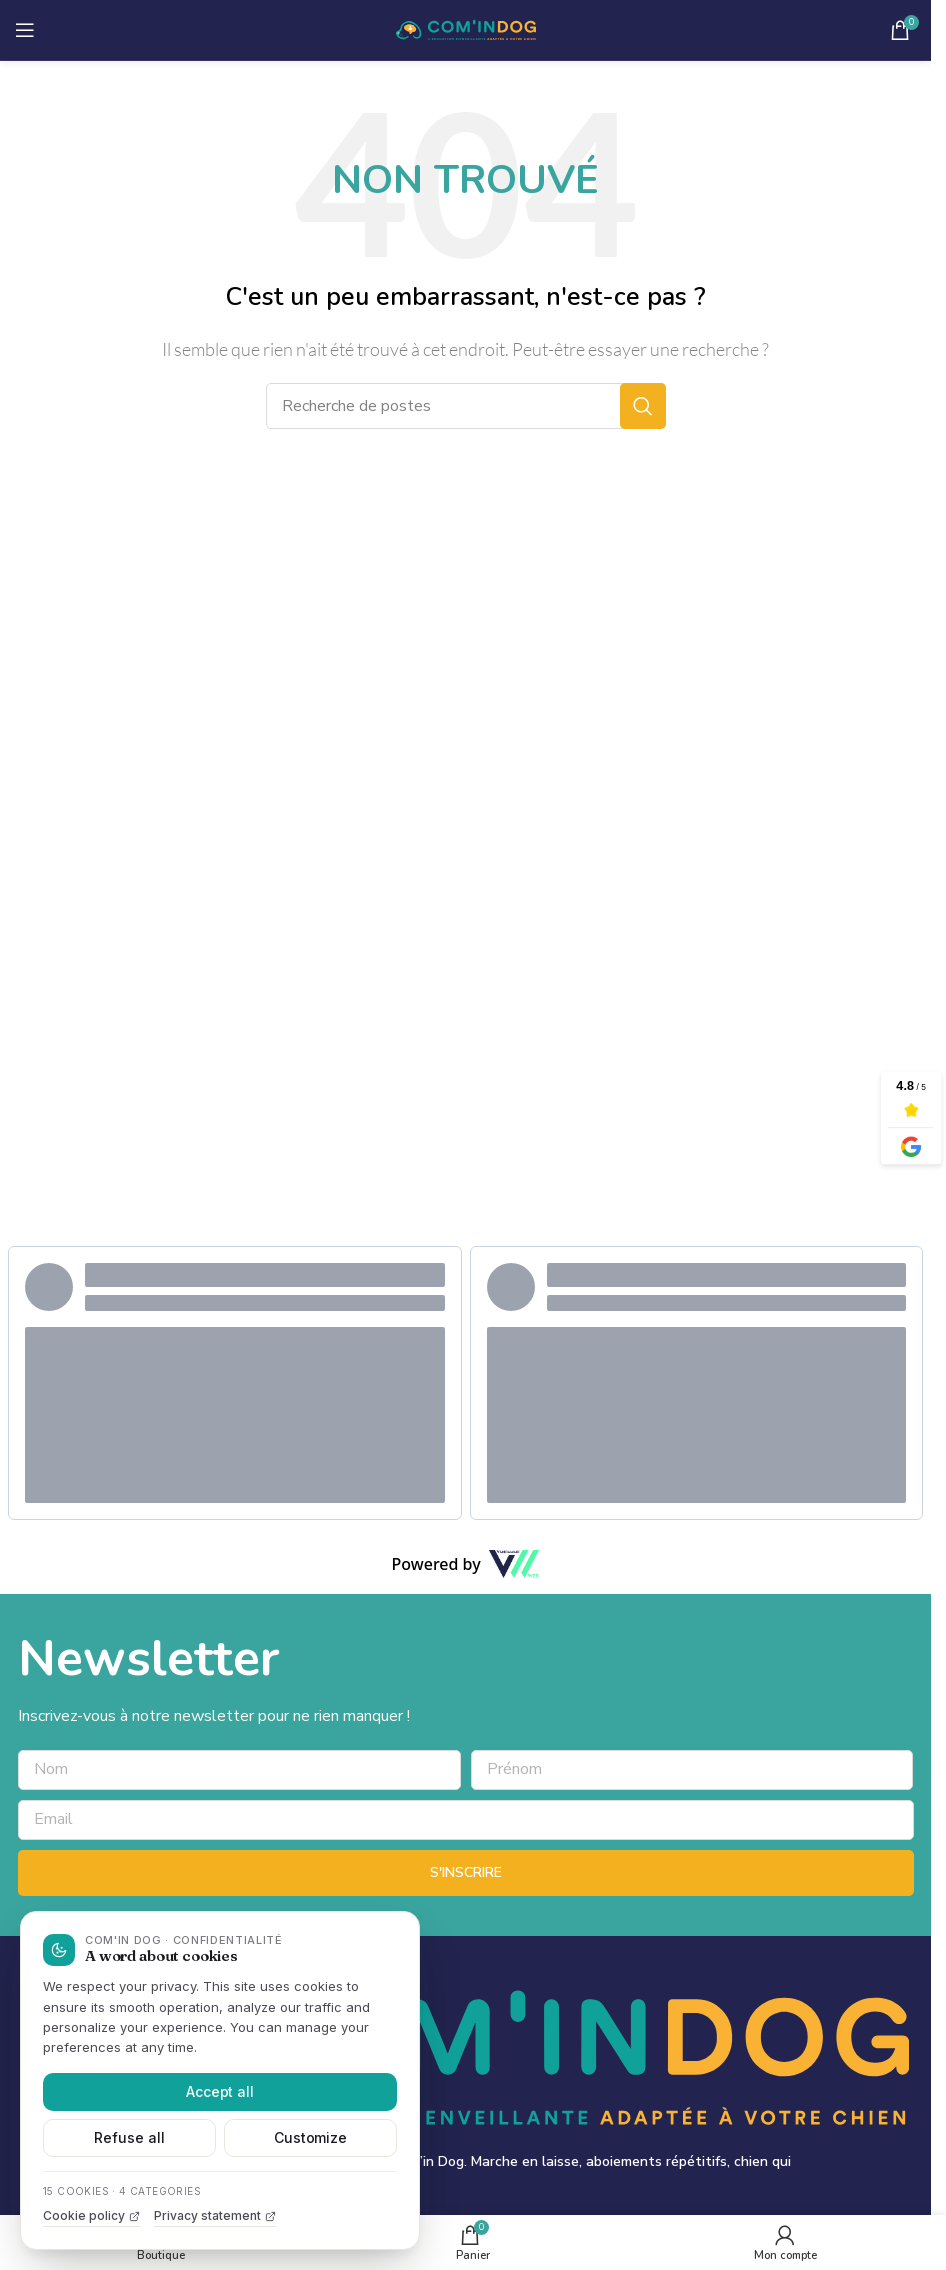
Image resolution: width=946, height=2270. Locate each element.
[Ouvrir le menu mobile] (25, 30)
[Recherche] (466, 406)
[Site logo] (466, 29)
